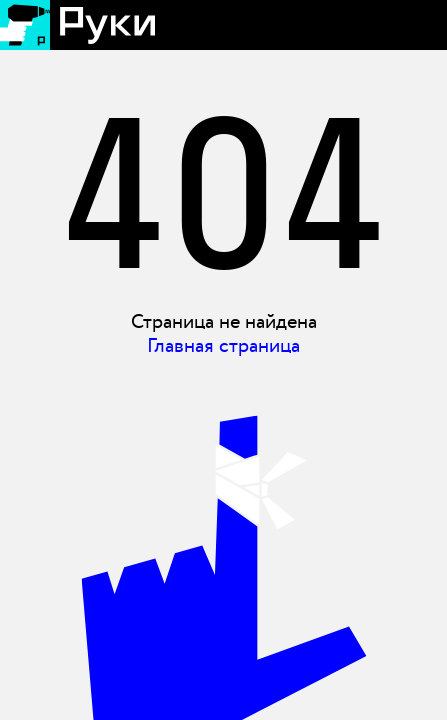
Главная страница (223, 346)
